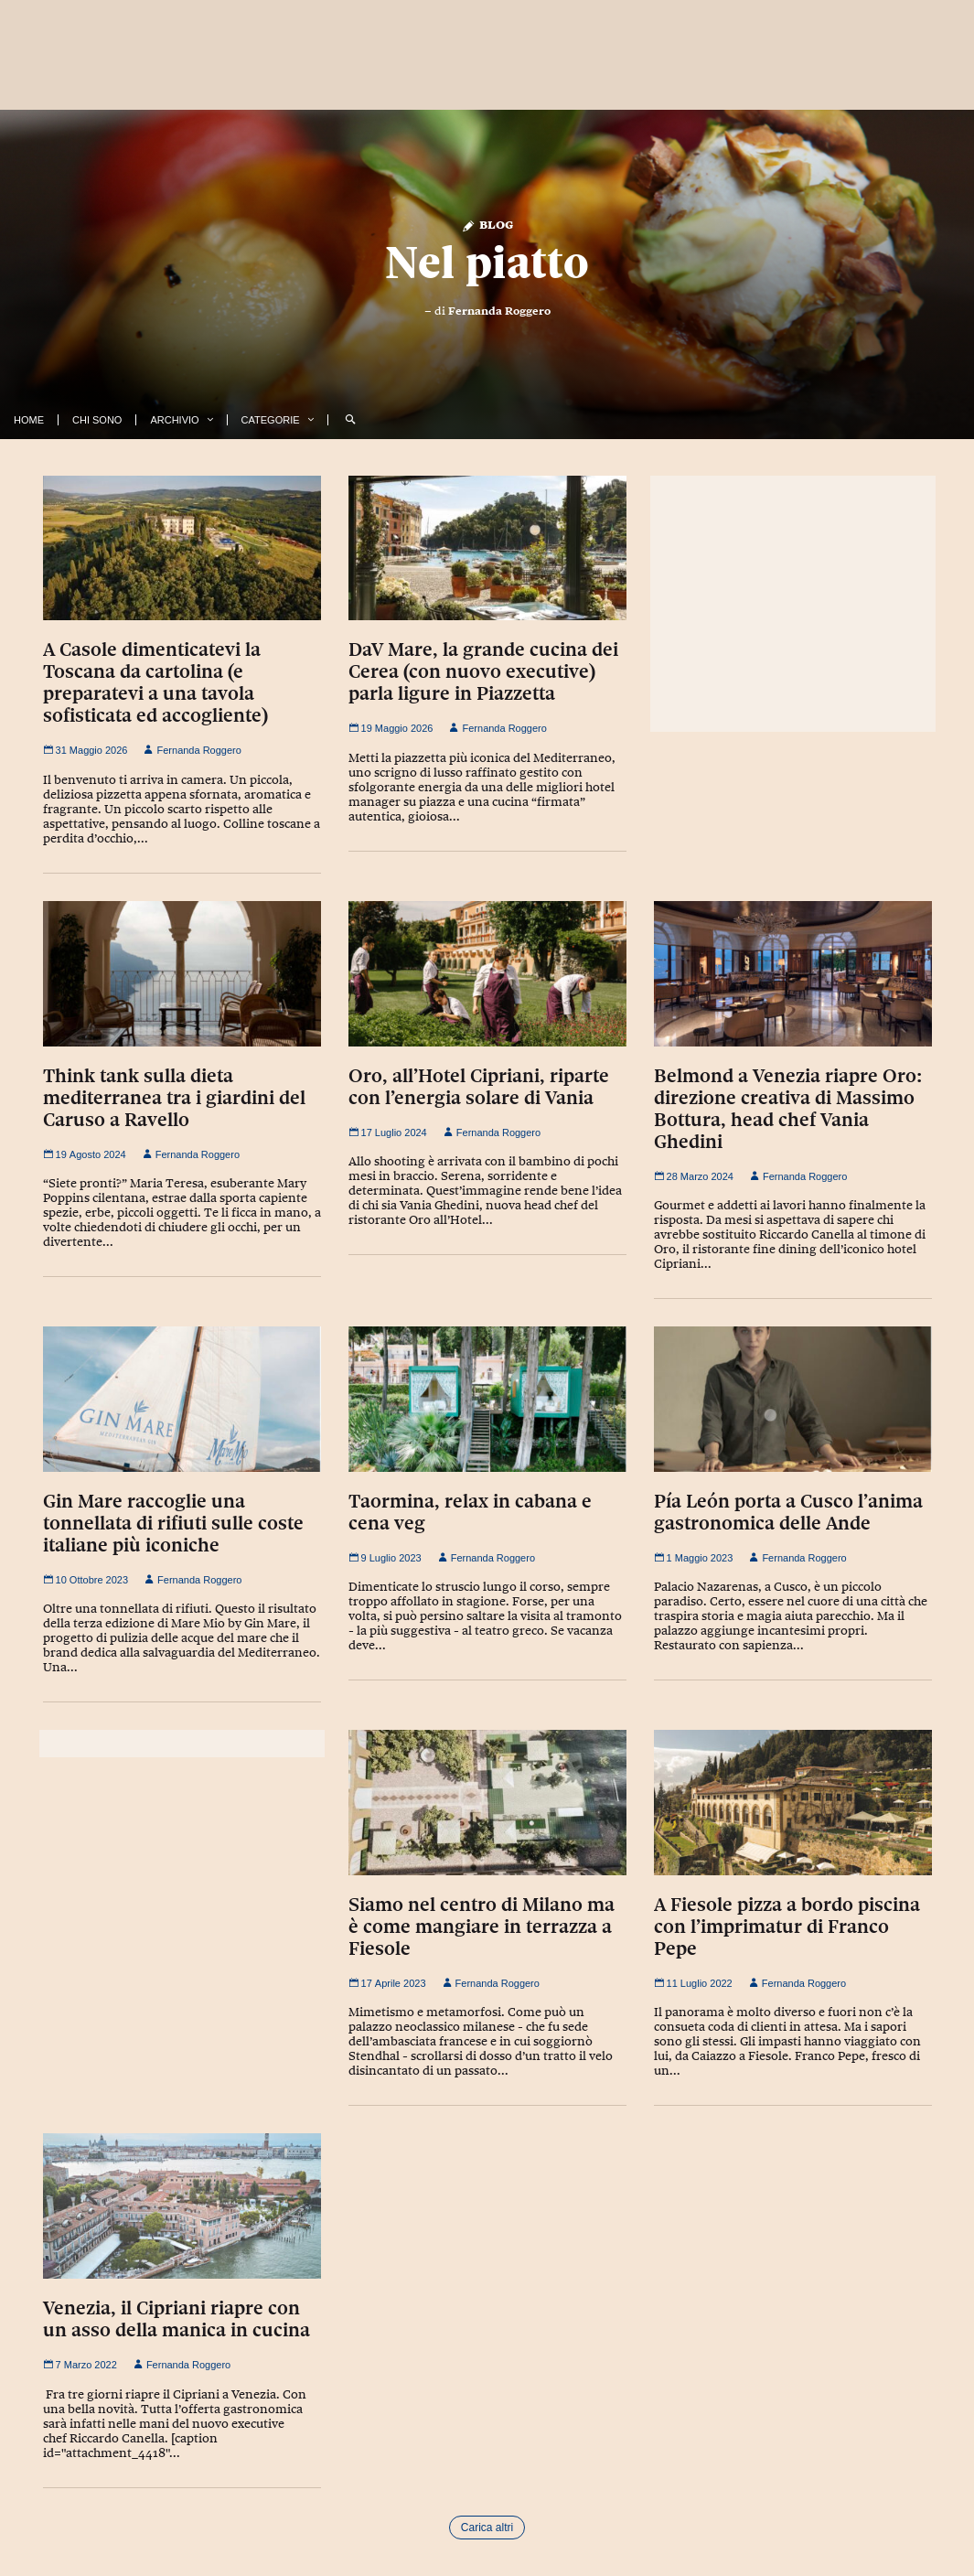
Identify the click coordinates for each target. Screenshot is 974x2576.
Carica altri (487, 2527)
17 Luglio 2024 (387, 1132)
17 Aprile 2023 (387, 1983)
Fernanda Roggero (499, 311)
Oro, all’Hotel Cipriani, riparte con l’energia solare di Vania (478, 1087)
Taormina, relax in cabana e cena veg (470, 1512)
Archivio (174, 419)
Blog (487, 223)
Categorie (270, 419)
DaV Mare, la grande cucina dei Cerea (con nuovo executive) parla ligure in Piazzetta (483, 671)
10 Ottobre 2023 (86, 1579)
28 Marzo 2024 (693, 1176)
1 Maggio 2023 (693, 1557)
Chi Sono (97, 419)
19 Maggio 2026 (390, 728)
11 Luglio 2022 (693, 1983)
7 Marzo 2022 (80, 2364)
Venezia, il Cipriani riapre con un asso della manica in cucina (176, 2319)
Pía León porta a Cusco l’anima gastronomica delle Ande (788, 1512)
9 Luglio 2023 (385, 1557)
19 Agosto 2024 (84, 1154)
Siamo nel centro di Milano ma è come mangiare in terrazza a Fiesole (481, 1926)
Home (29, 419)
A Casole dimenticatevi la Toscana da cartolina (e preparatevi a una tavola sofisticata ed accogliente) (155, 682)
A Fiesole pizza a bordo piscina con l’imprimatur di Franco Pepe (787, 1926)
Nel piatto (487, 262)
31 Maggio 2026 (85, 750)
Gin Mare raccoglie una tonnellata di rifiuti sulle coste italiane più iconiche (173, 1523)
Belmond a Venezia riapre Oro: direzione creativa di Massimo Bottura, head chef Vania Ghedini (788, 1109)
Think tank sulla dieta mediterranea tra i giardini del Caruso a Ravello (174, 1098)
